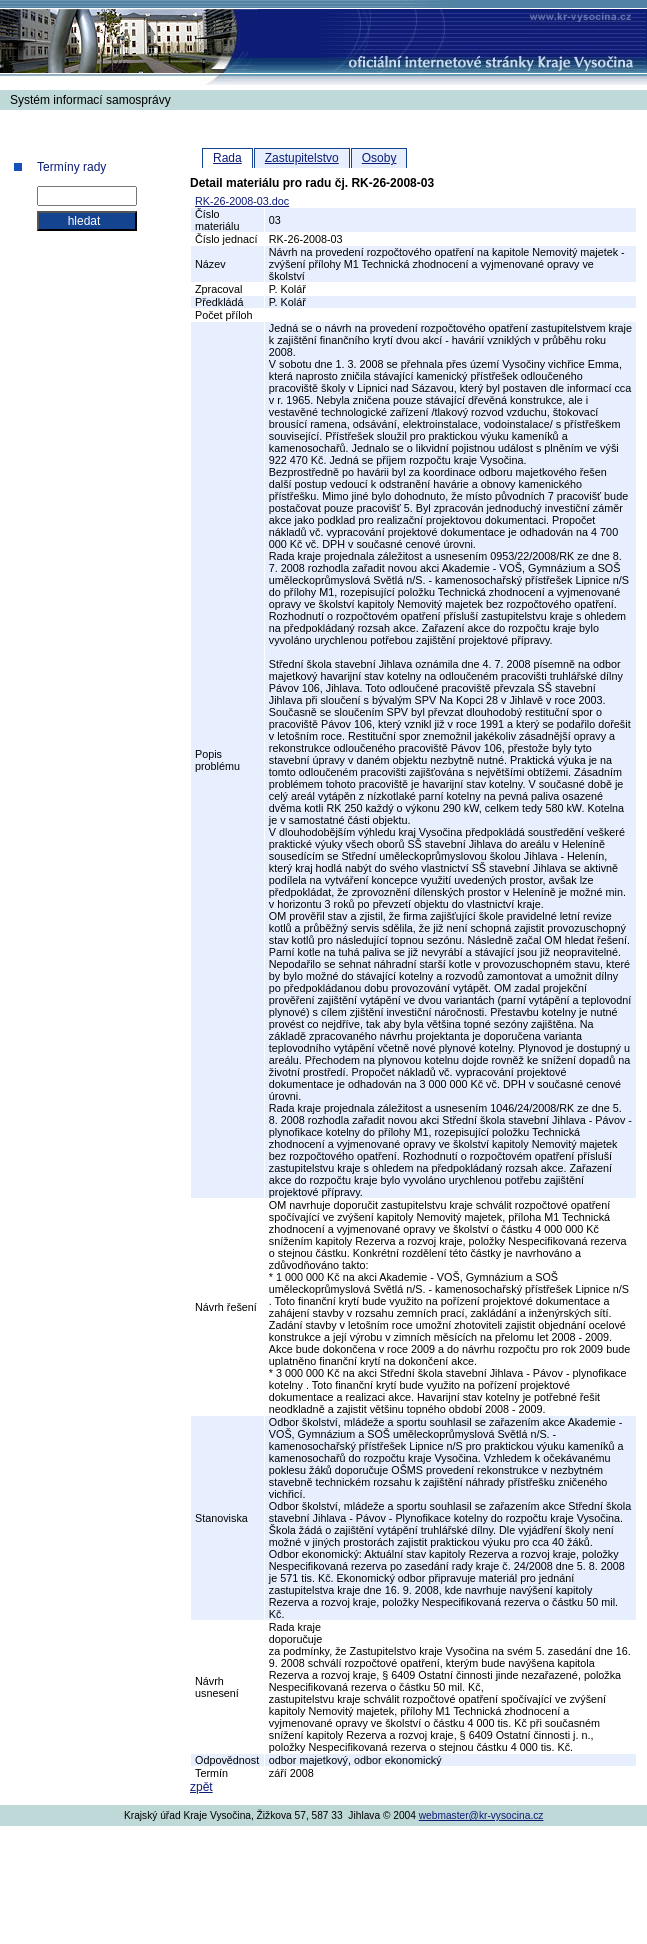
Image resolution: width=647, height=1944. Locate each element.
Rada (227, 158)
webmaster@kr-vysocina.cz (481, 1815)
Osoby (379, 158)
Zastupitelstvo (302, 158)
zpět (201, 1787)
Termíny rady (71, 167)
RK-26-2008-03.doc (242, 201)
